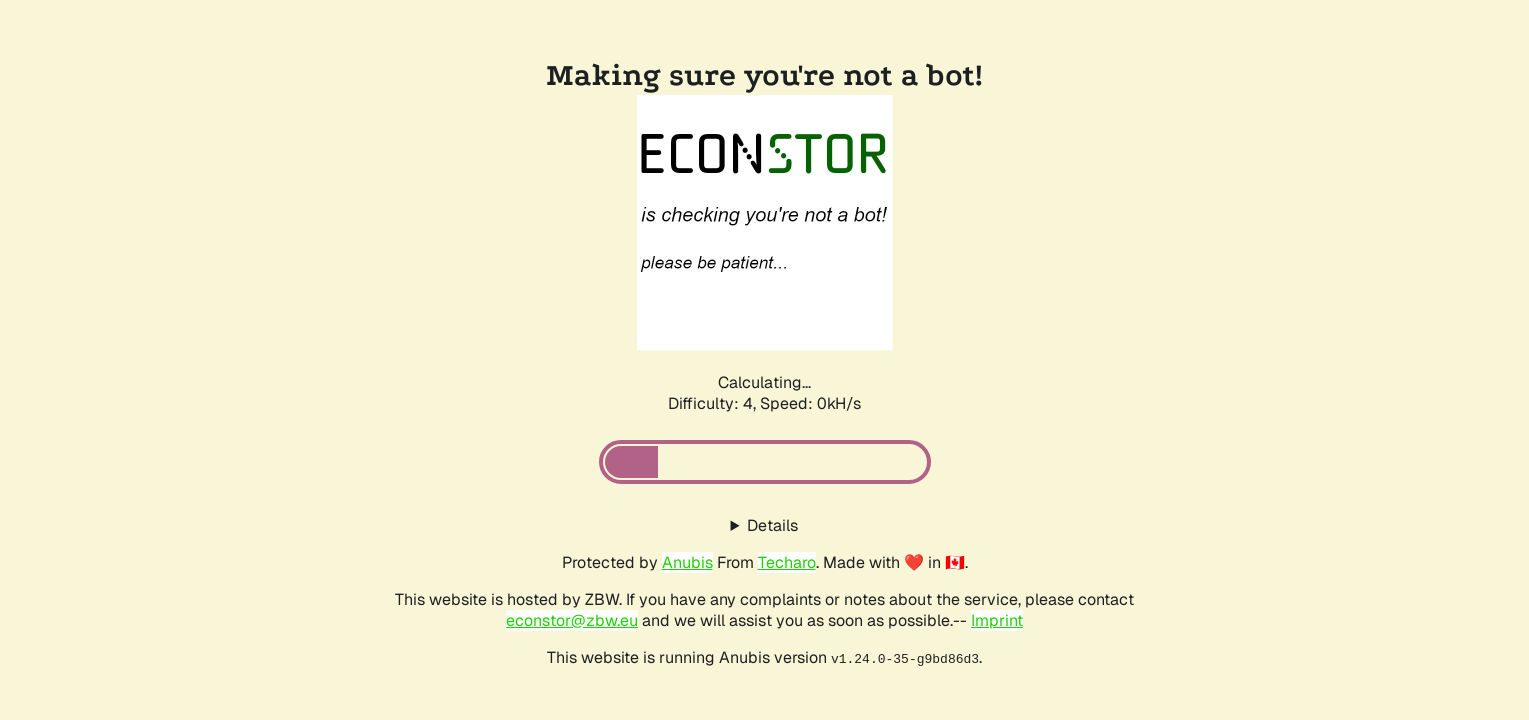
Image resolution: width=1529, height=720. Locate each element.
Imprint (997, 620)
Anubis (687, 562)
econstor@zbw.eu (572, 620)
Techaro (787, 562)
